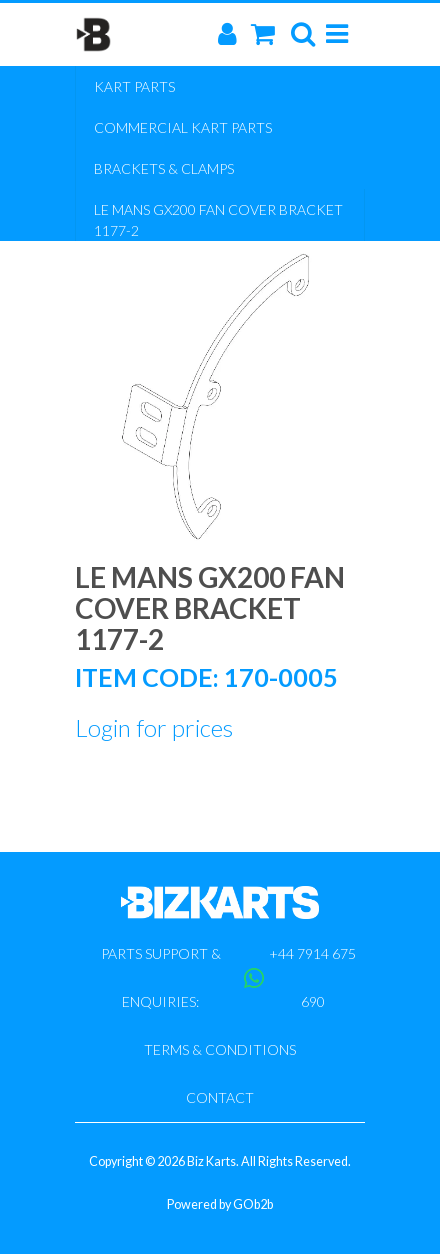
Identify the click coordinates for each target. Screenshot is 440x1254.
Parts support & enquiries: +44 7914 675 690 (229, 977)
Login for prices (154, 727)
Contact (220, 1097)
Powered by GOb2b (220, 1204)
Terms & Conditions (220, 1049)
